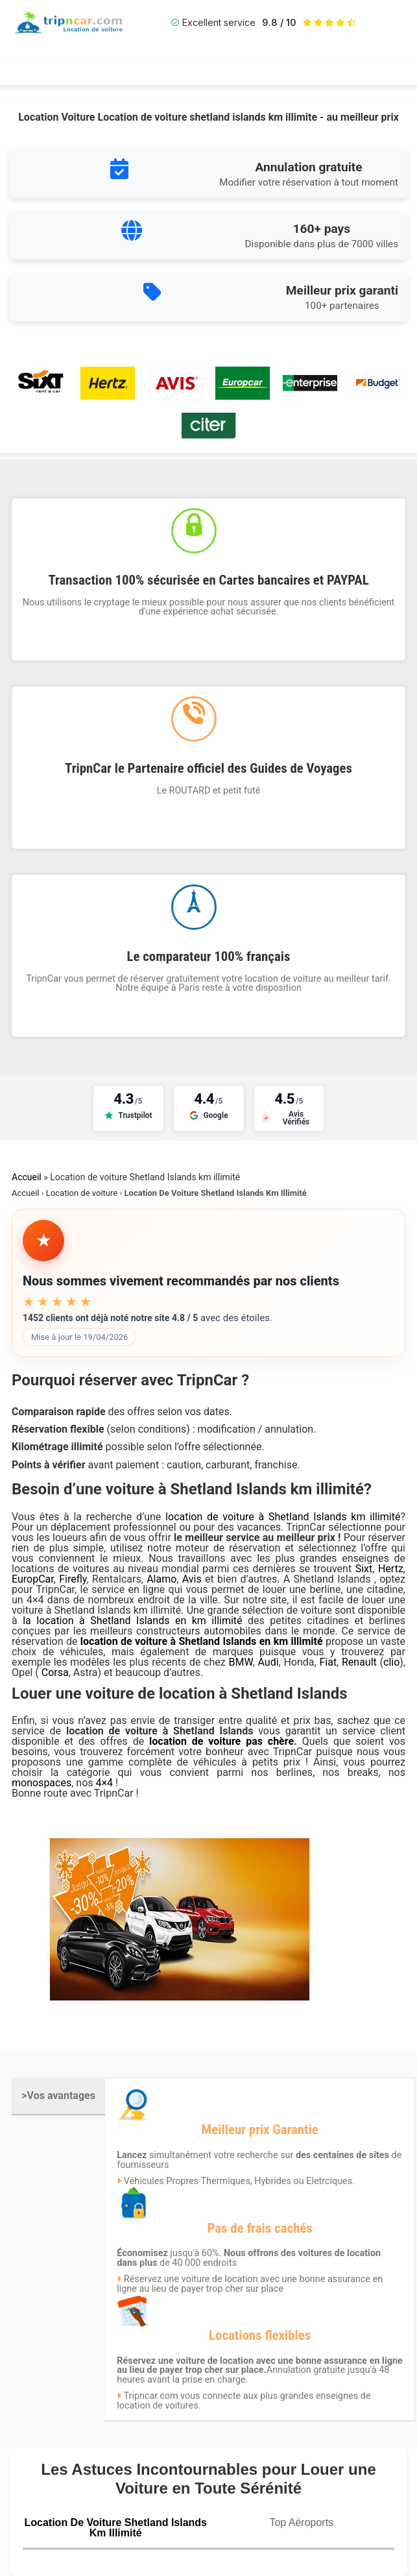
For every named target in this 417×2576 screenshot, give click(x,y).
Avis (193, 1579)
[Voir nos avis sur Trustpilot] (128, 1108)
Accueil (27, 1177)
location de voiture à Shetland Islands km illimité (282, 1517)
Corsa (55, 1672)
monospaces (41, 1783)
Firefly (72, 1579)
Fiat (328, 1662)
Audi (268, 1662)
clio (391, 1662)
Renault (359, 1662)
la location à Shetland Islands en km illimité (135, 1620)
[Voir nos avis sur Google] (208, 1108)
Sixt (364, 1568)
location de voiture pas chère (221, 1741)
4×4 (104, 1783)
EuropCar (33, 1579)
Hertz (390, 1568)
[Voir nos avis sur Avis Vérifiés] (289, 1108)
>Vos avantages (58, 2095)
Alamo (161, 1579)
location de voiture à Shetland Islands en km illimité (201, 1641)
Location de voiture (81, 1193)
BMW (240, 1662)
